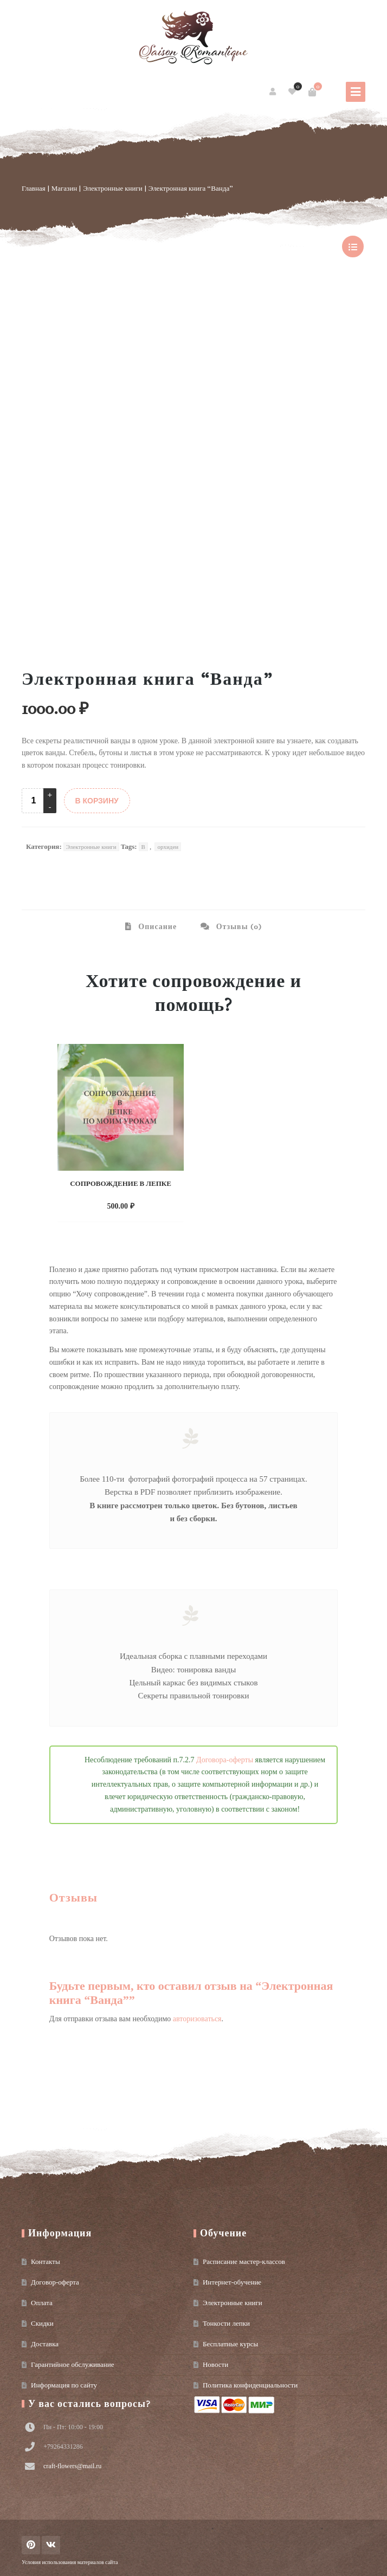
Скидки (42, 2323)
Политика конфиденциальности (250, 2385)
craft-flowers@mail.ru (72, 2466)
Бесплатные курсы (230, 2344)
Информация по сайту (64, 2385)
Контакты (45, 2261)
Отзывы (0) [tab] (238, 926)
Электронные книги (113, 188)
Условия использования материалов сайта (70, 2562)
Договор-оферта (55, 2282)
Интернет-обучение (232, 2282)
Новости (215, 2364)
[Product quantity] (34, 800)
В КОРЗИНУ (97, 800)
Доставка (45, 2344)
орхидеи (167, 846)
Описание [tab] (156, 926)
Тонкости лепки (226, 2323)
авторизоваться (197, 2019)
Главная (34, 188)
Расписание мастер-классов (244, 2261)
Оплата (42, 2303)
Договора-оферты (224, 1760)
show (352, 246)
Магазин (64, 188)
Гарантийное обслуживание (72, 2364)
